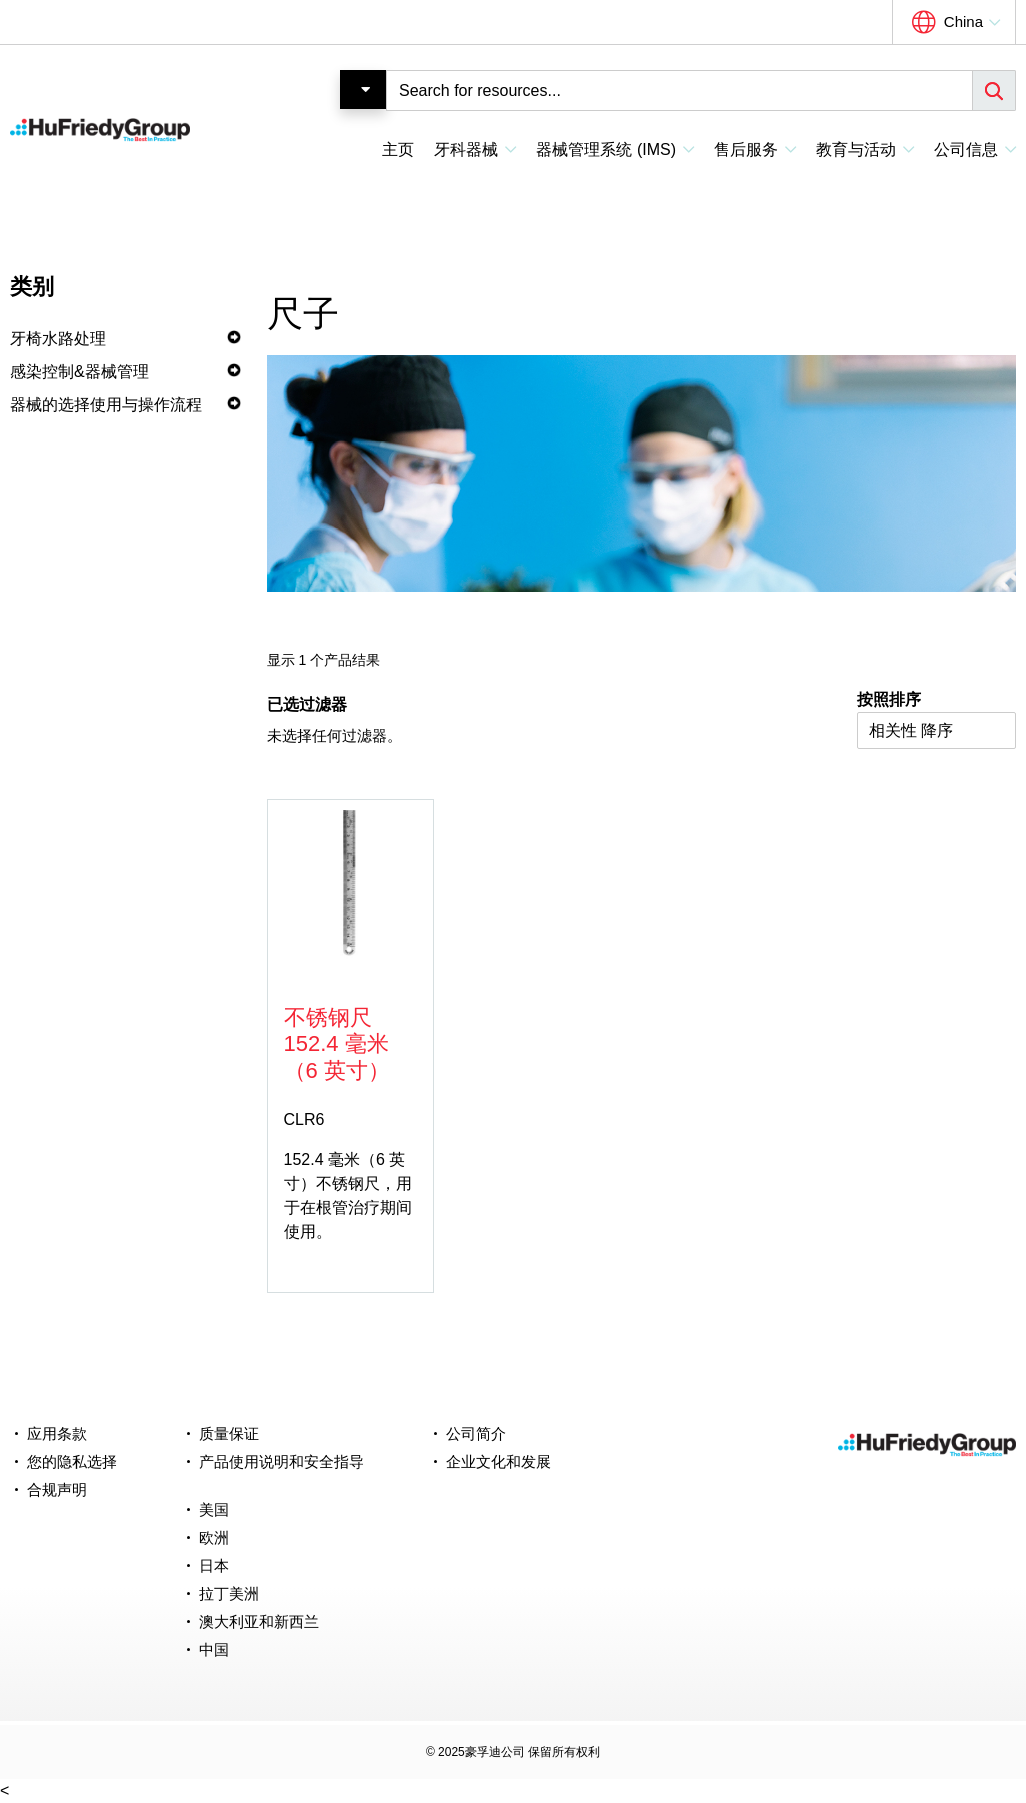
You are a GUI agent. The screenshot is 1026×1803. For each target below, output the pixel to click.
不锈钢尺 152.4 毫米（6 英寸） (337, 1044)
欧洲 (214, 1537)
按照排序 (889, 699)
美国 (214, 1509)
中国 (214, 1649)
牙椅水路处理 (58, 338)
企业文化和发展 (498, 1461)
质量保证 (229, 1433)
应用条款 (57, 1433)
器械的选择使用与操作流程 (106, 404)
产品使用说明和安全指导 (281, 1461)
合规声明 (57, 1489)
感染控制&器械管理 (79, 371)
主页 (398, 149)
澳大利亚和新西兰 (259, 1621)
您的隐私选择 (72, 1461)
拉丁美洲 (229, 1593)
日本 (214, 1565)
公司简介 (476, 1433)
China (963, 21)
